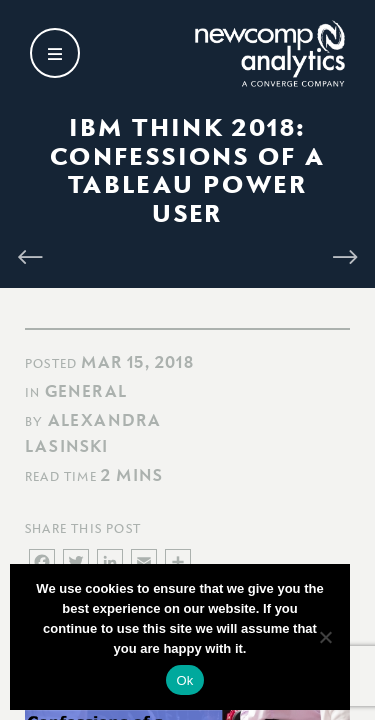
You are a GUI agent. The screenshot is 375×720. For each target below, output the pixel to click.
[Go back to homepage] (270, 53)
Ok (184, 680)
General (86, 391)
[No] (325, 637)
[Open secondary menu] (55, 53)
